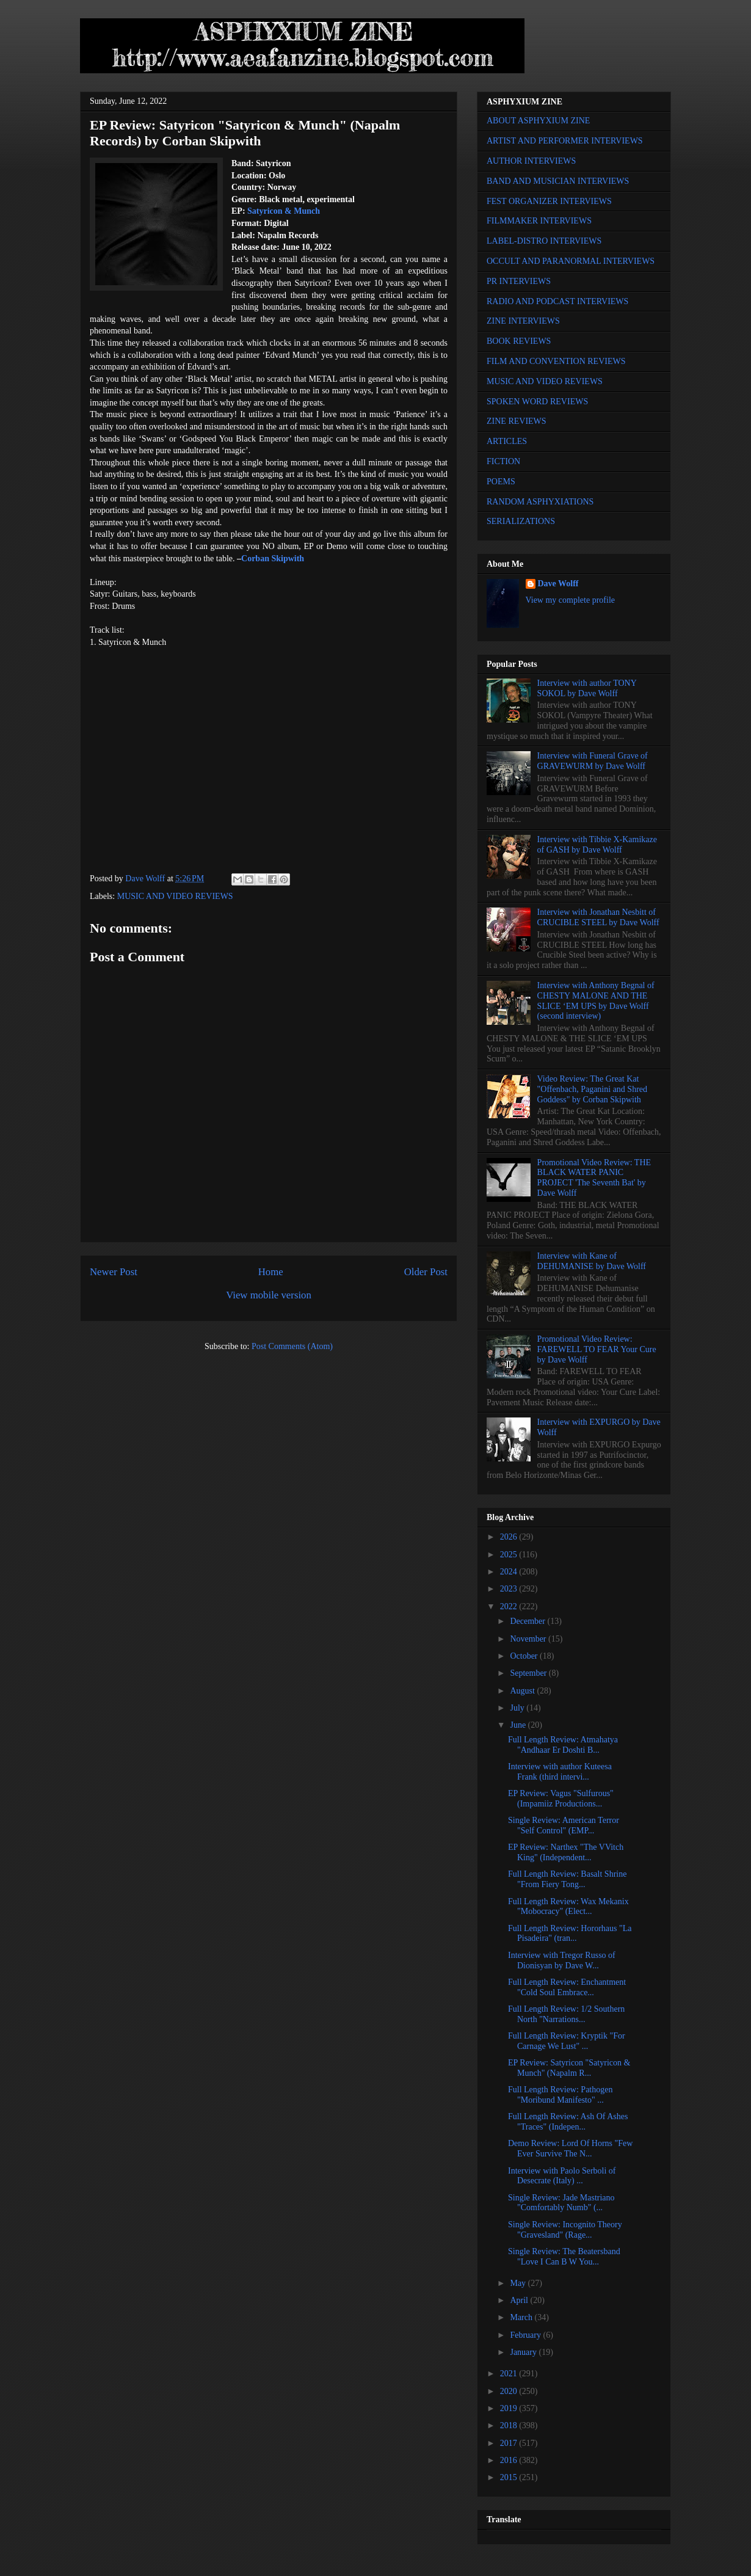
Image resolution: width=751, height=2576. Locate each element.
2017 (510, 2443)
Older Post (426, 1272)
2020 (510, 2391)
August (523, 1690)
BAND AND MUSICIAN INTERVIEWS (558, 181)
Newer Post (113, 1272)
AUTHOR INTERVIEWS (531, 161)
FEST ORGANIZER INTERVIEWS (549, 201)
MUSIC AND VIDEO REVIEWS (175, 896)
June (519, 1725)
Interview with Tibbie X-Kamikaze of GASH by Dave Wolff (597, 844)
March (522, 2317)
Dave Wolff (558, 583)
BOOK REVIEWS (519, 341)
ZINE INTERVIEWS (523, 321)
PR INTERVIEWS (519, 281)
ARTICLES (507, 441)
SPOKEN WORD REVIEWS (537, 401)
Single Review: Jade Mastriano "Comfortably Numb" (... (561, 2203)
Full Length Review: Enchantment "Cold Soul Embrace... (567, 1987)
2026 (510, 1536)
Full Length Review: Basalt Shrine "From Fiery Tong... (567, 1879)
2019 (510, 2408)
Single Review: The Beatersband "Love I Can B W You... (564, 2256)
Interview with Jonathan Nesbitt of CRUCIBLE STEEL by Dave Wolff (598, 917)
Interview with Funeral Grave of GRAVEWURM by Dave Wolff (592, 761)
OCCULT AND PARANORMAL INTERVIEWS (571, 261)
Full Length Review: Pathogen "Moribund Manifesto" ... (560, 2095)
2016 (510, 2460)
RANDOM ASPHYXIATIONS (540, 501)
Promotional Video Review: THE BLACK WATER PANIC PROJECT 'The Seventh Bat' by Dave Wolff (594, 1178)
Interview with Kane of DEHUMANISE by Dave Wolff (591, 1261)
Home (270, 1272)
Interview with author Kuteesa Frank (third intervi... (560, 1771)
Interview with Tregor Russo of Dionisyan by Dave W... (561, 1960)
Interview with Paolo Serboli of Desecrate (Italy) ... (562, 2176)
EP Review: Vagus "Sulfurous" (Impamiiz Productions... (561, 1798)
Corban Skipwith (272, 558)
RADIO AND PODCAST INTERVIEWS (557, 301)
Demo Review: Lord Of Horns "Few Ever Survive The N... (570, 2148)
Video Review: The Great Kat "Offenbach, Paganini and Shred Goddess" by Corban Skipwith (592, 1089)
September (529, 1673)
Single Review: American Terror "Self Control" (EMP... (563, 1825)
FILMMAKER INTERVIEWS (539, 220)
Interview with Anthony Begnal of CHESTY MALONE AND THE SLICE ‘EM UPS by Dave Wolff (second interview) (596, 1001)
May (519, 2283)
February (526, 2335)
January (524, 2352)
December (528, 1621)
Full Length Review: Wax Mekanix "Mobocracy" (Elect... (568, 1906)
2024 (510, 1571)
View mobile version (268, 1295)
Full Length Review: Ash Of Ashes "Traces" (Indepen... (568, 2121)
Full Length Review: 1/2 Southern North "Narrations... (566, 2014)
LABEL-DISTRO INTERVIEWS (544, 241)
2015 (510, 2477)
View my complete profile (570, 600)
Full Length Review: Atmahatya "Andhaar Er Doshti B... (563, 1745)
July (518, 1707)
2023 (510, 1588)
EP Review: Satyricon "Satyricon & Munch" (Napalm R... (569, 2068)
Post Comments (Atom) (292, 1346)
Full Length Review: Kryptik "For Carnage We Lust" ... (566, 2041)
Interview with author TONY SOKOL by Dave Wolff (587, 688)
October (525, 1656)
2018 (510, 2425)
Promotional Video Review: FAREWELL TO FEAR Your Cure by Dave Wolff (596, 1349)
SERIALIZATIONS (521, 521)
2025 (510, 1554)
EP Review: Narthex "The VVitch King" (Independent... (565, 1852)
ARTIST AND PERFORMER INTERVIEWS (565, 140)
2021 (510, 2373)
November (529, 1638)
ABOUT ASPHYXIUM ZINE (538, 120)
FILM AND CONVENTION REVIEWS (556, 361)
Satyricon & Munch (283, 211)
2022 (510, 1606)
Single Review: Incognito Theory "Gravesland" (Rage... (565, 2229)
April (520, 2300)
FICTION (503, 461)
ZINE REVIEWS (516, 421)
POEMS (501, 481)
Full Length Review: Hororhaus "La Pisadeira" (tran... (569, 1933)
